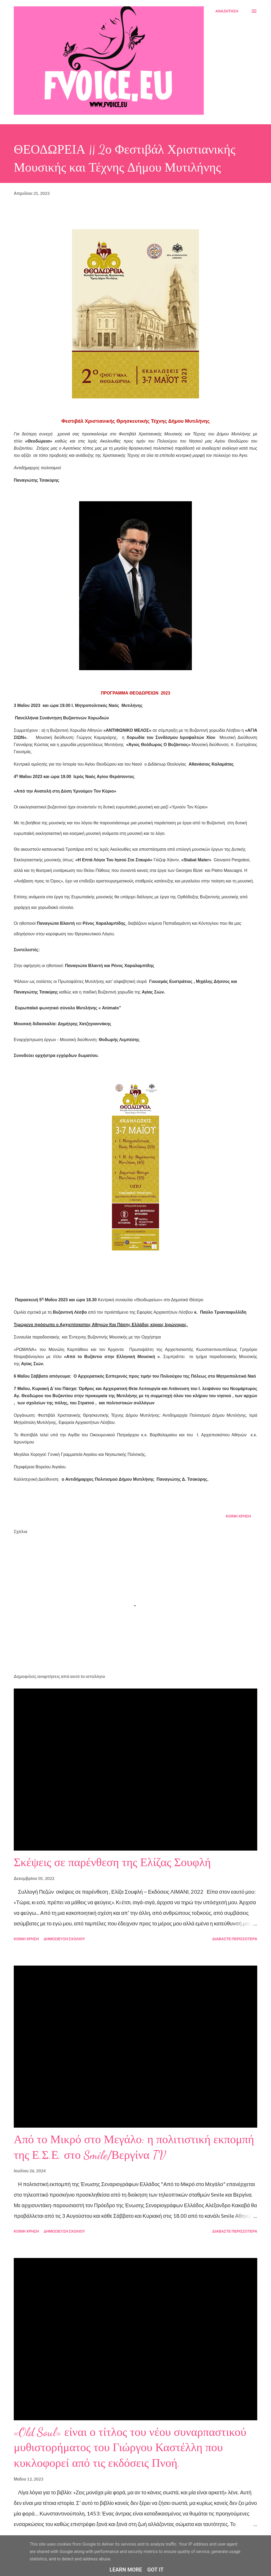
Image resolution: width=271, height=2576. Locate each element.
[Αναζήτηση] (226, 11)
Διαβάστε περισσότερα (234, 1938)
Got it (155, 2569)
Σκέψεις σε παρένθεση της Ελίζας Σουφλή (112, 1862)
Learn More (126, 2569)
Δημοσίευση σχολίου (64, 1938)
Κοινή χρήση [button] (238, 1516)
